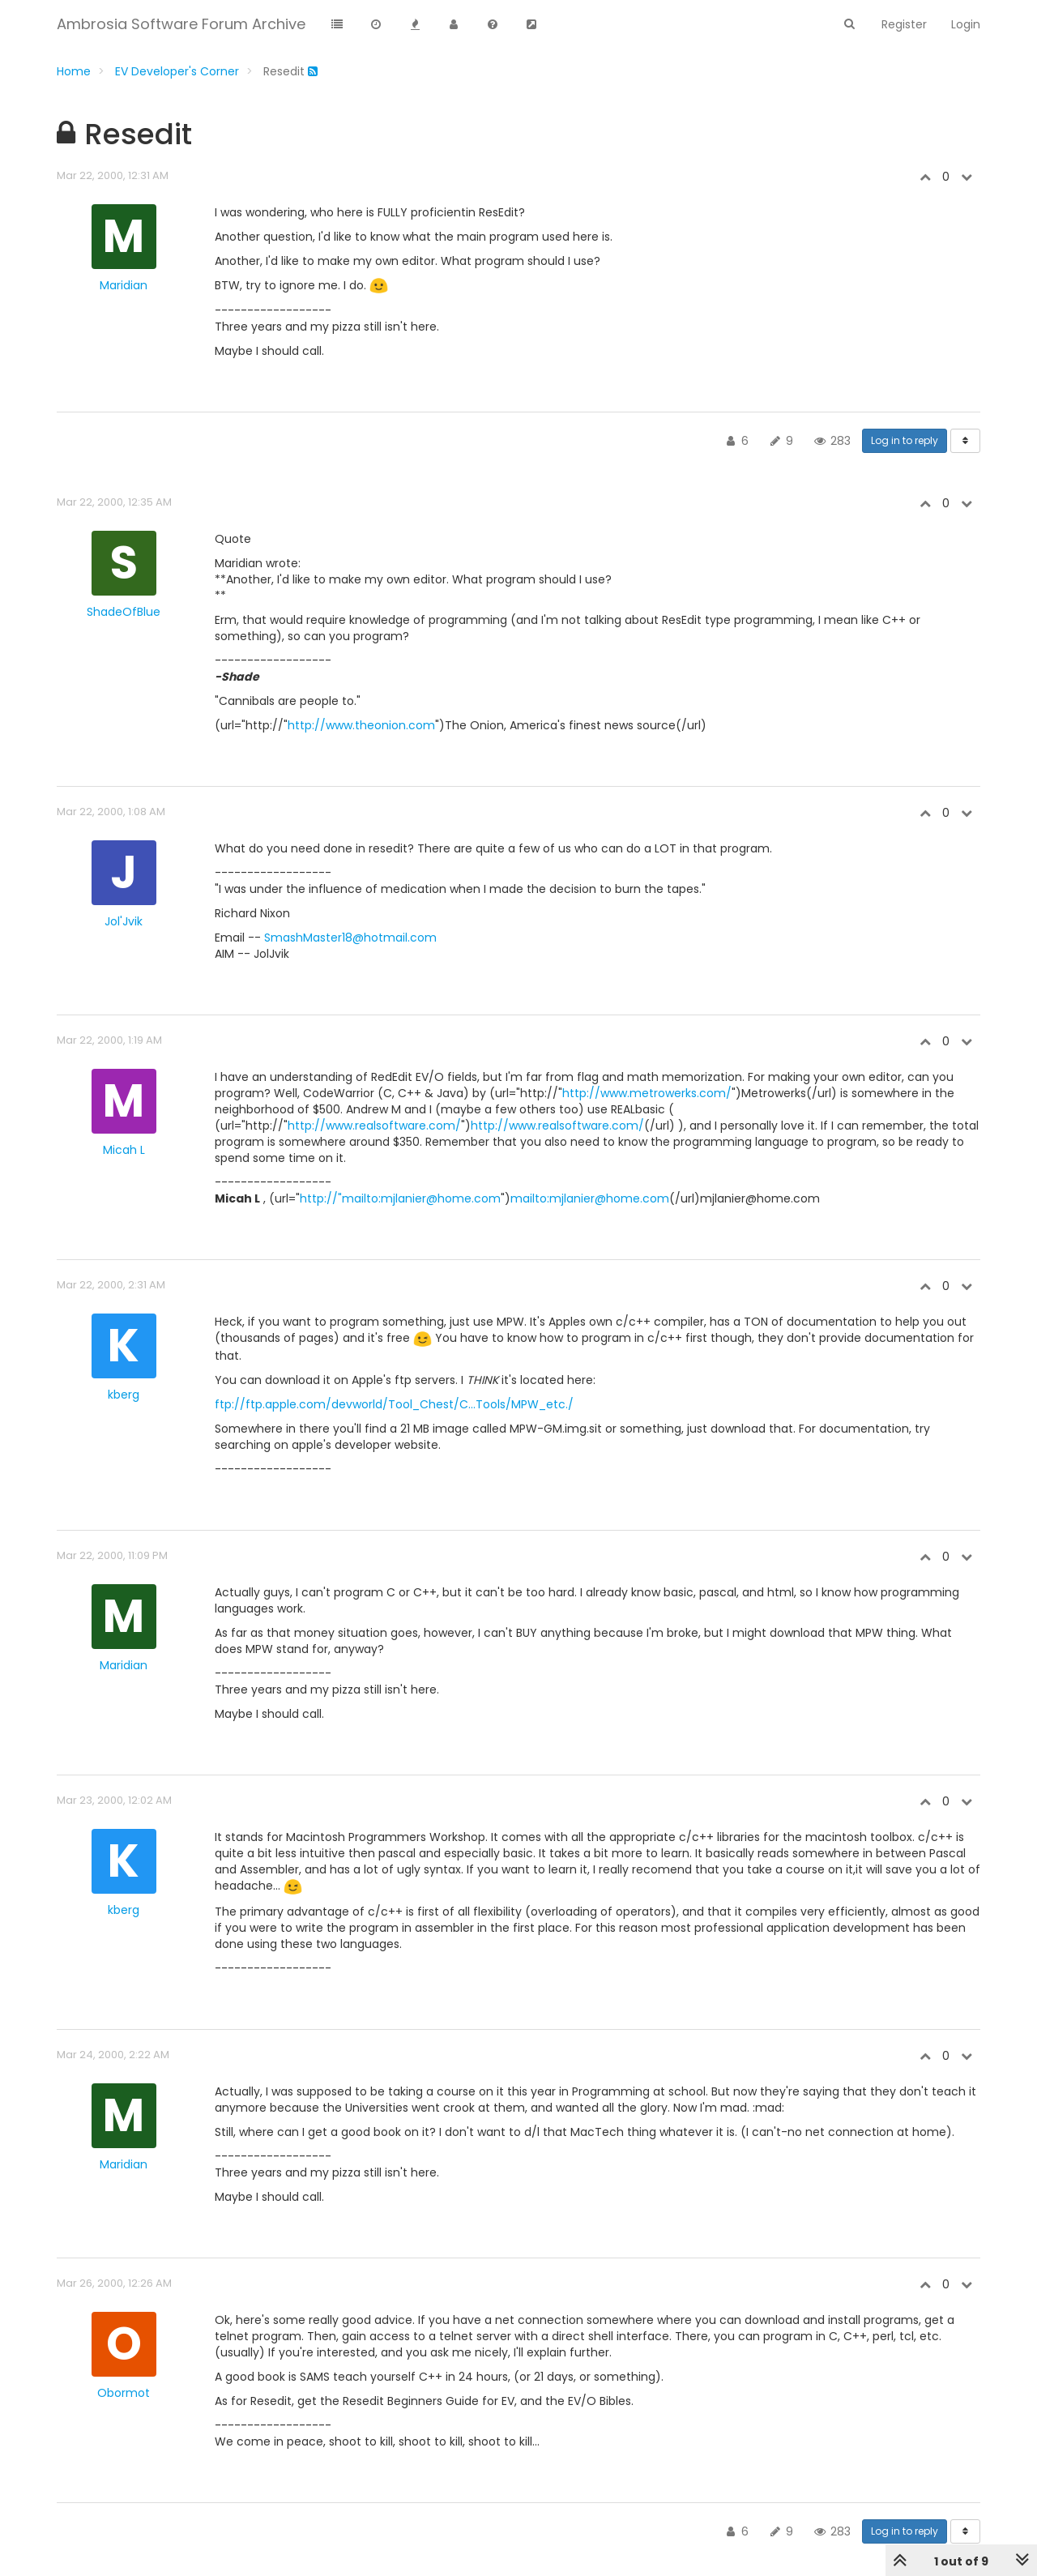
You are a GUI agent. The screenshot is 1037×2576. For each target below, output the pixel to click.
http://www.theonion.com (361, 725)
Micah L (124, 1150)
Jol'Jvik (124, 921)
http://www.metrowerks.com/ (647, 1093)
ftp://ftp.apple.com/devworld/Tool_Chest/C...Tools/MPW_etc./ (394, 1404)
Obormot (123, 2393)
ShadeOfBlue (123, 612)
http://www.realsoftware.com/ (374, 1125)
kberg (123, 1394)
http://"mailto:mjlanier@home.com (400, 1198)
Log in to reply (904, 440)
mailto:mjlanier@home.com (589, 1198)
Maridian (123, 285)
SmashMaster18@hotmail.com (350, 937)
